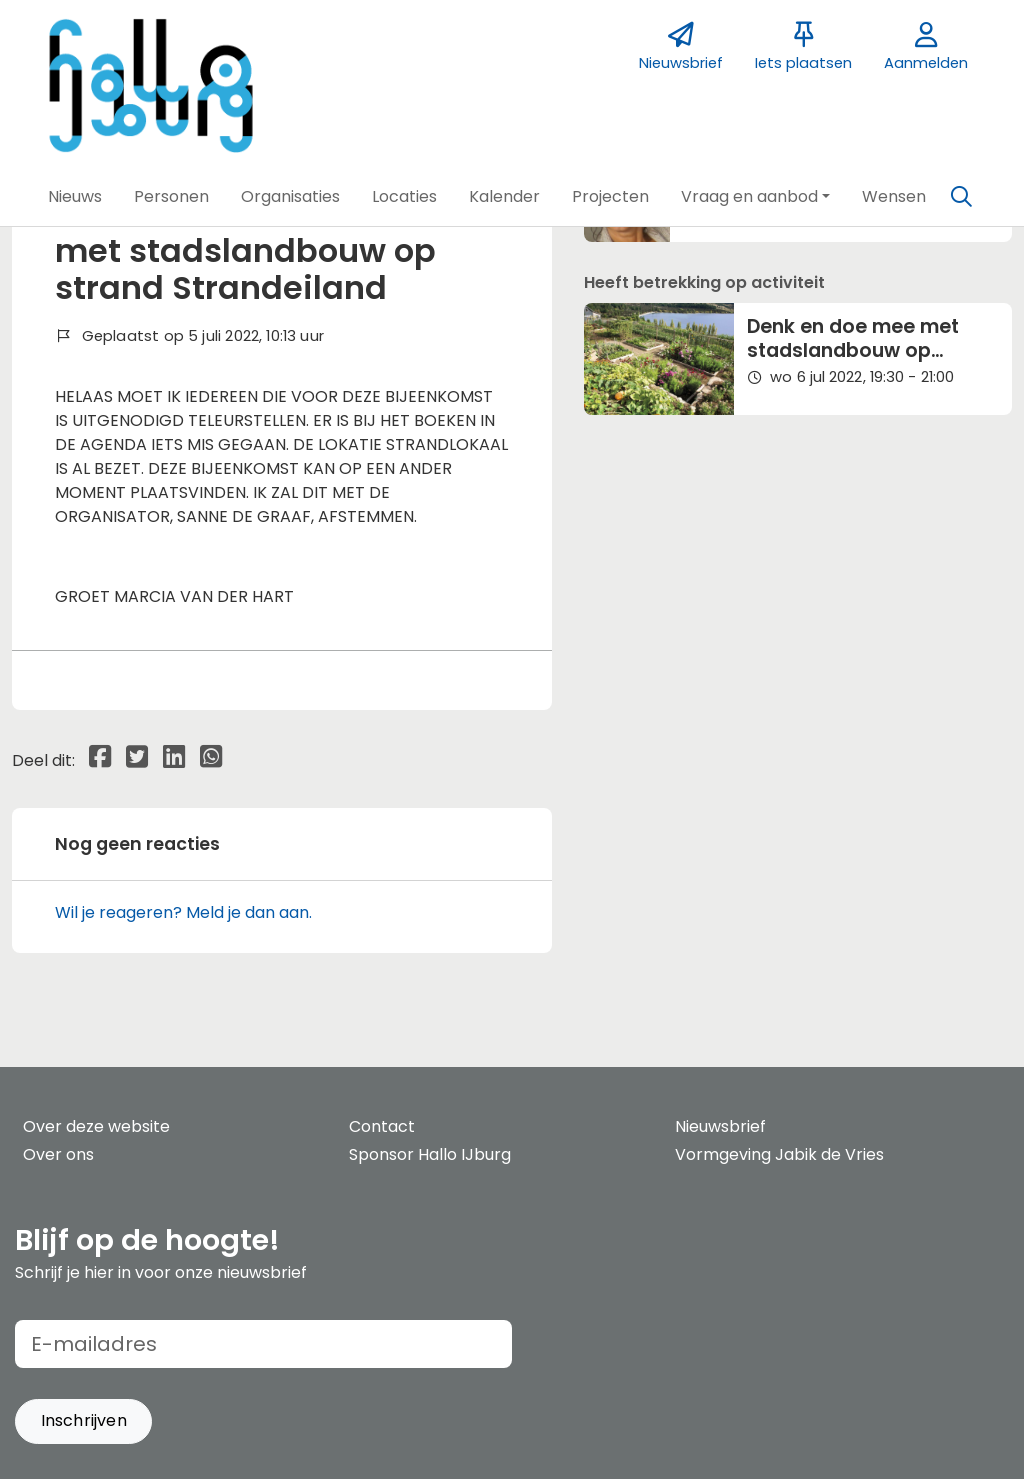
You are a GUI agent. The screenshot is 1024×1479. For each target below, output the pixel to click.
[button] (75, 197)
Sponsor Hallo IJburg (430, 1154)
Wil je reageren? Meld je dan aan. (183, 912)
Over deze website (96, 1126)
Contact (382, 1126)
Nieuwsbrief (720, 1126)
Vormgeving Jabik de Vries (779, 1154)
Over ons (58, 1154)
